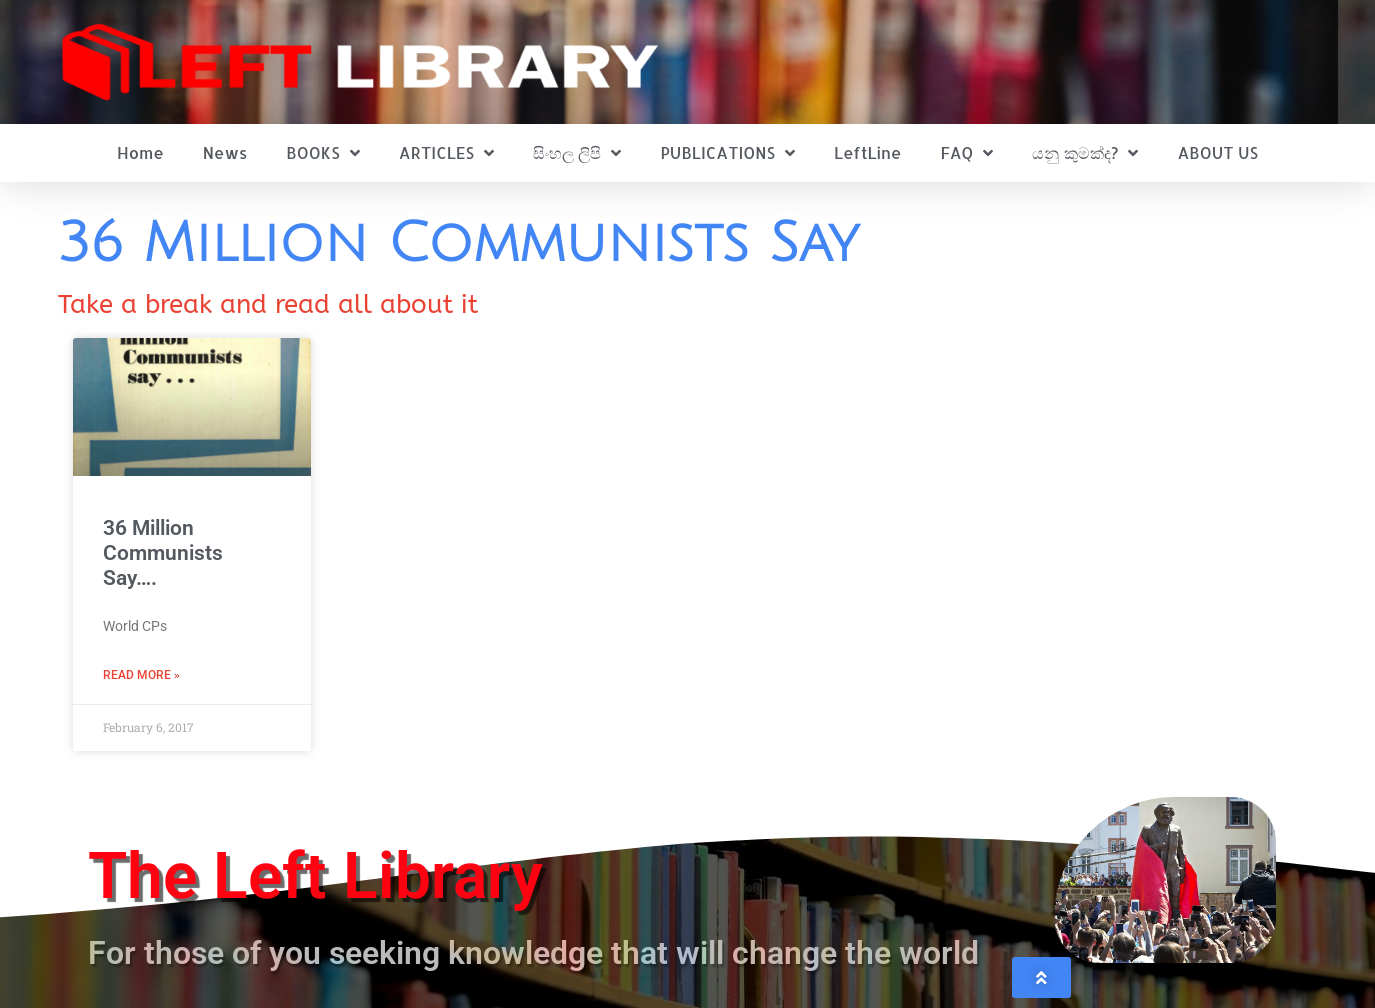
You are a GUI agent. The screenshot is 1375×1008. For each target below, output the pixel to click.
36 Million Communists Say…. (163, 553)
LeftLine (867, 152)
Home (140, 152)
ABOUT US (1218, 152)
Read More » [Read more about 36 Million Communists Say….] (141, 675)
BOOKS (322, 153)
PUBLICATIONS (727, 153)
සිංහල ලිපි (577, 153)
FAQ (966, 153)
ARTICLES (446, 153)
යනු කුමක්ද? (1085, 153)
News (225, 152)
